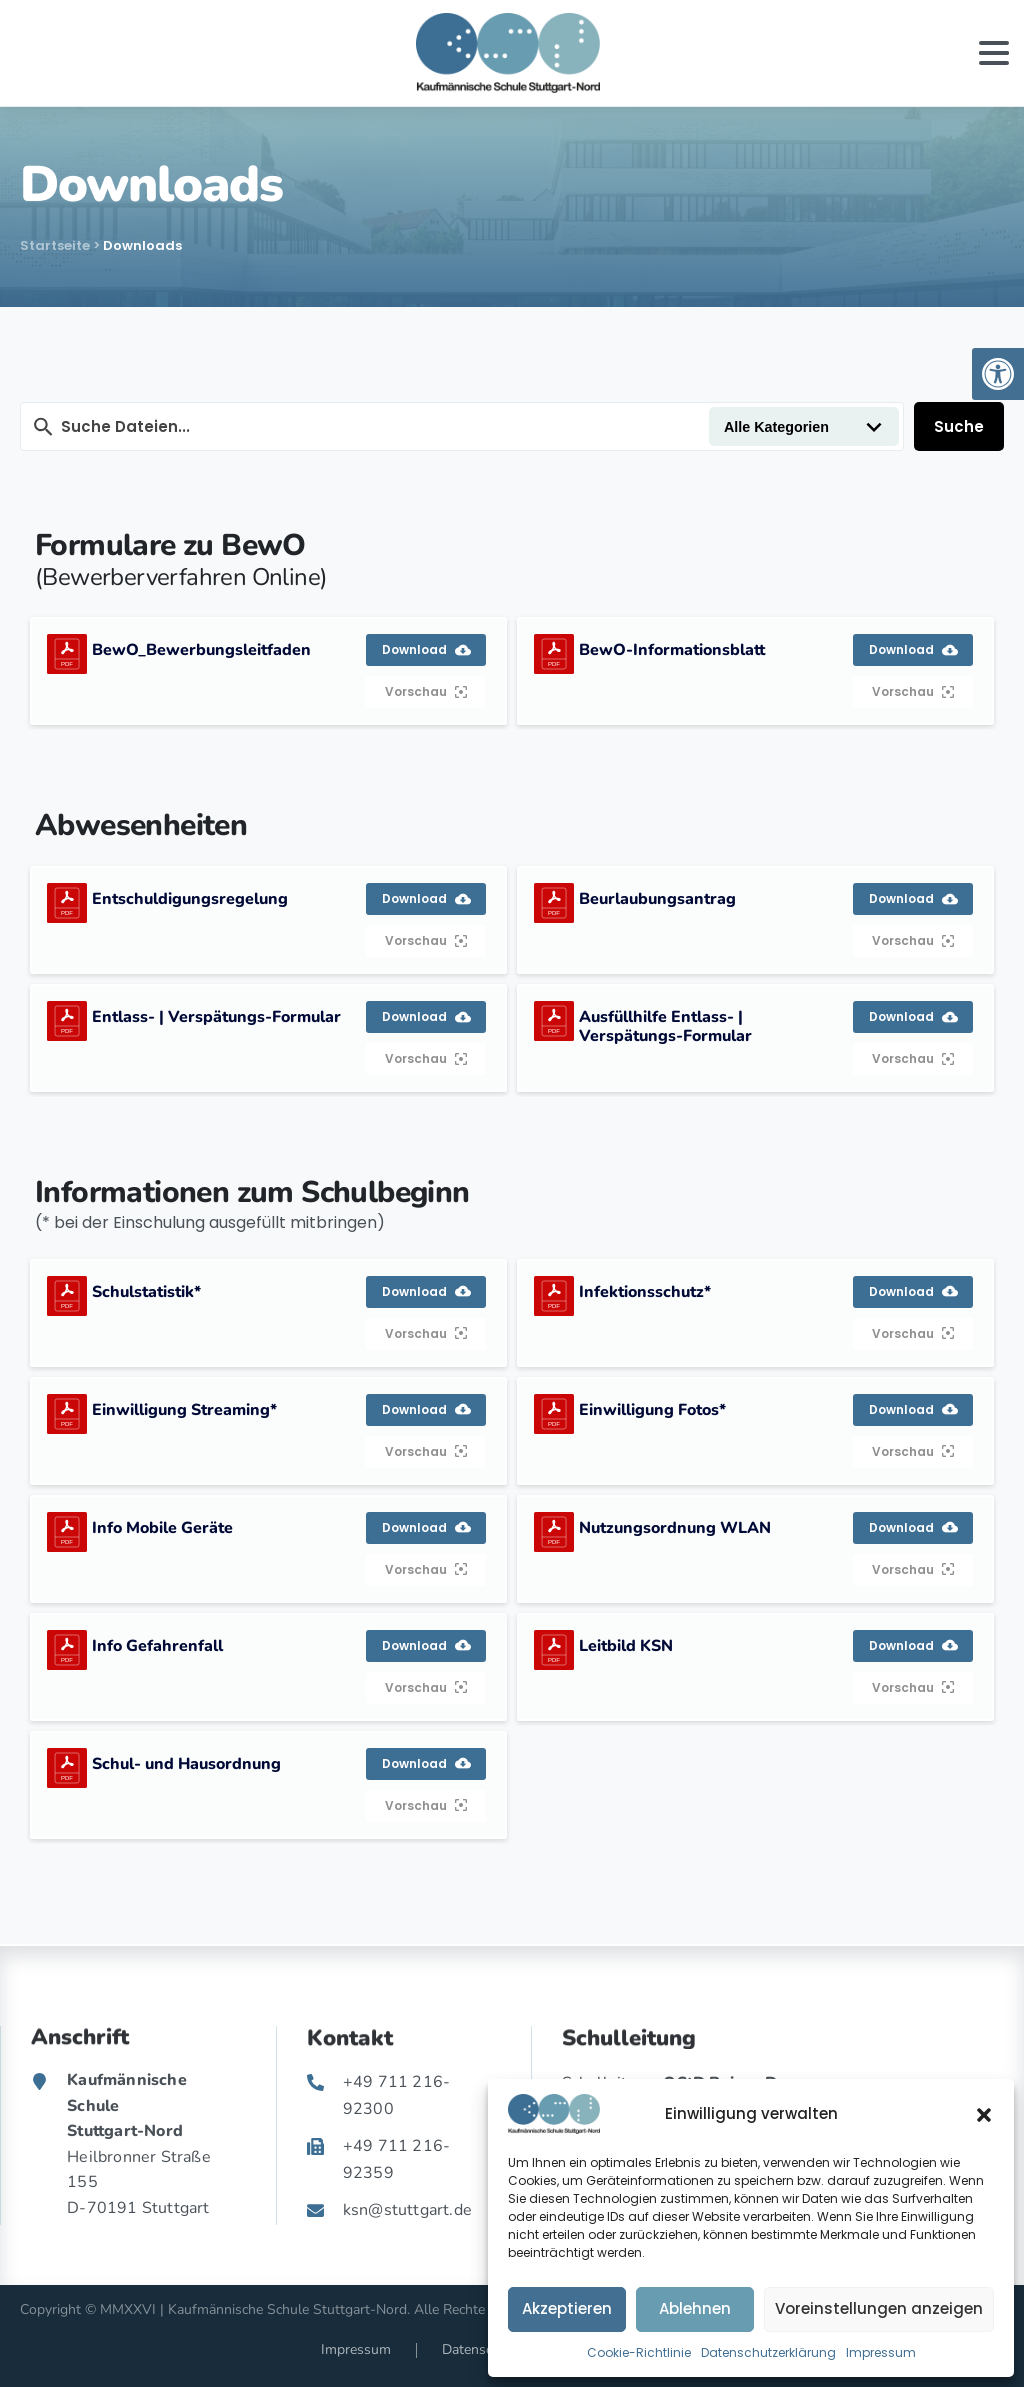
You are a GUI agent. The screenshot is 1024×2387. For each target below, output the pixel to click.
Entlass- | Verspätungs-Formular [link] (216, 1017)
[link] (998, 374)
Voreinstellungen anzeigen (879, 2308)
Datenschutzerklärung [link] (768, 2352)
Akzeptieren (567, 2308)
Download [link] (426, 649)
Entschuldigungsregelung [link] (190, 899)
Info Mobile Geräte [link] (162, 1528)
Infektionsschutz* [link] (645, 1292)
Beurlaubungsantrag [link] (657, 899)
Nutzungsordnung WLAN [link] (675, 1528)
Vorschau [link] (426, 691)
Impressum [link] (881, 2352)
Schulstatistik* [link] (146, 1292)
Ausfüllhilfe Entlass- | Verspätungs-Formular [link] (665, 1026)
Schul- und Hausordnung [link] (186, 1764)
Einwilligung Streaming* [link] (184, 1410)
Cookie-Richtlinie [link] (639, 2352)
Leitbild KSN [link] (626, 1646)
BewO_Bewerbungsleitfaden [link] (201, 650)
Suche (959, 426)
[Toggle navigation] (994, 53)
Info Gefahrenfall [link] (157, 1646)
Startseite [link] (55, 245)
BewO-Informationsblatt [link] (672, 650)
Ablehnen (695, 2308)
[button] (984, 2114)
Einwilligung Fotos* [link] (652, 1410)
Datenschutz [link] (480, 2349)
